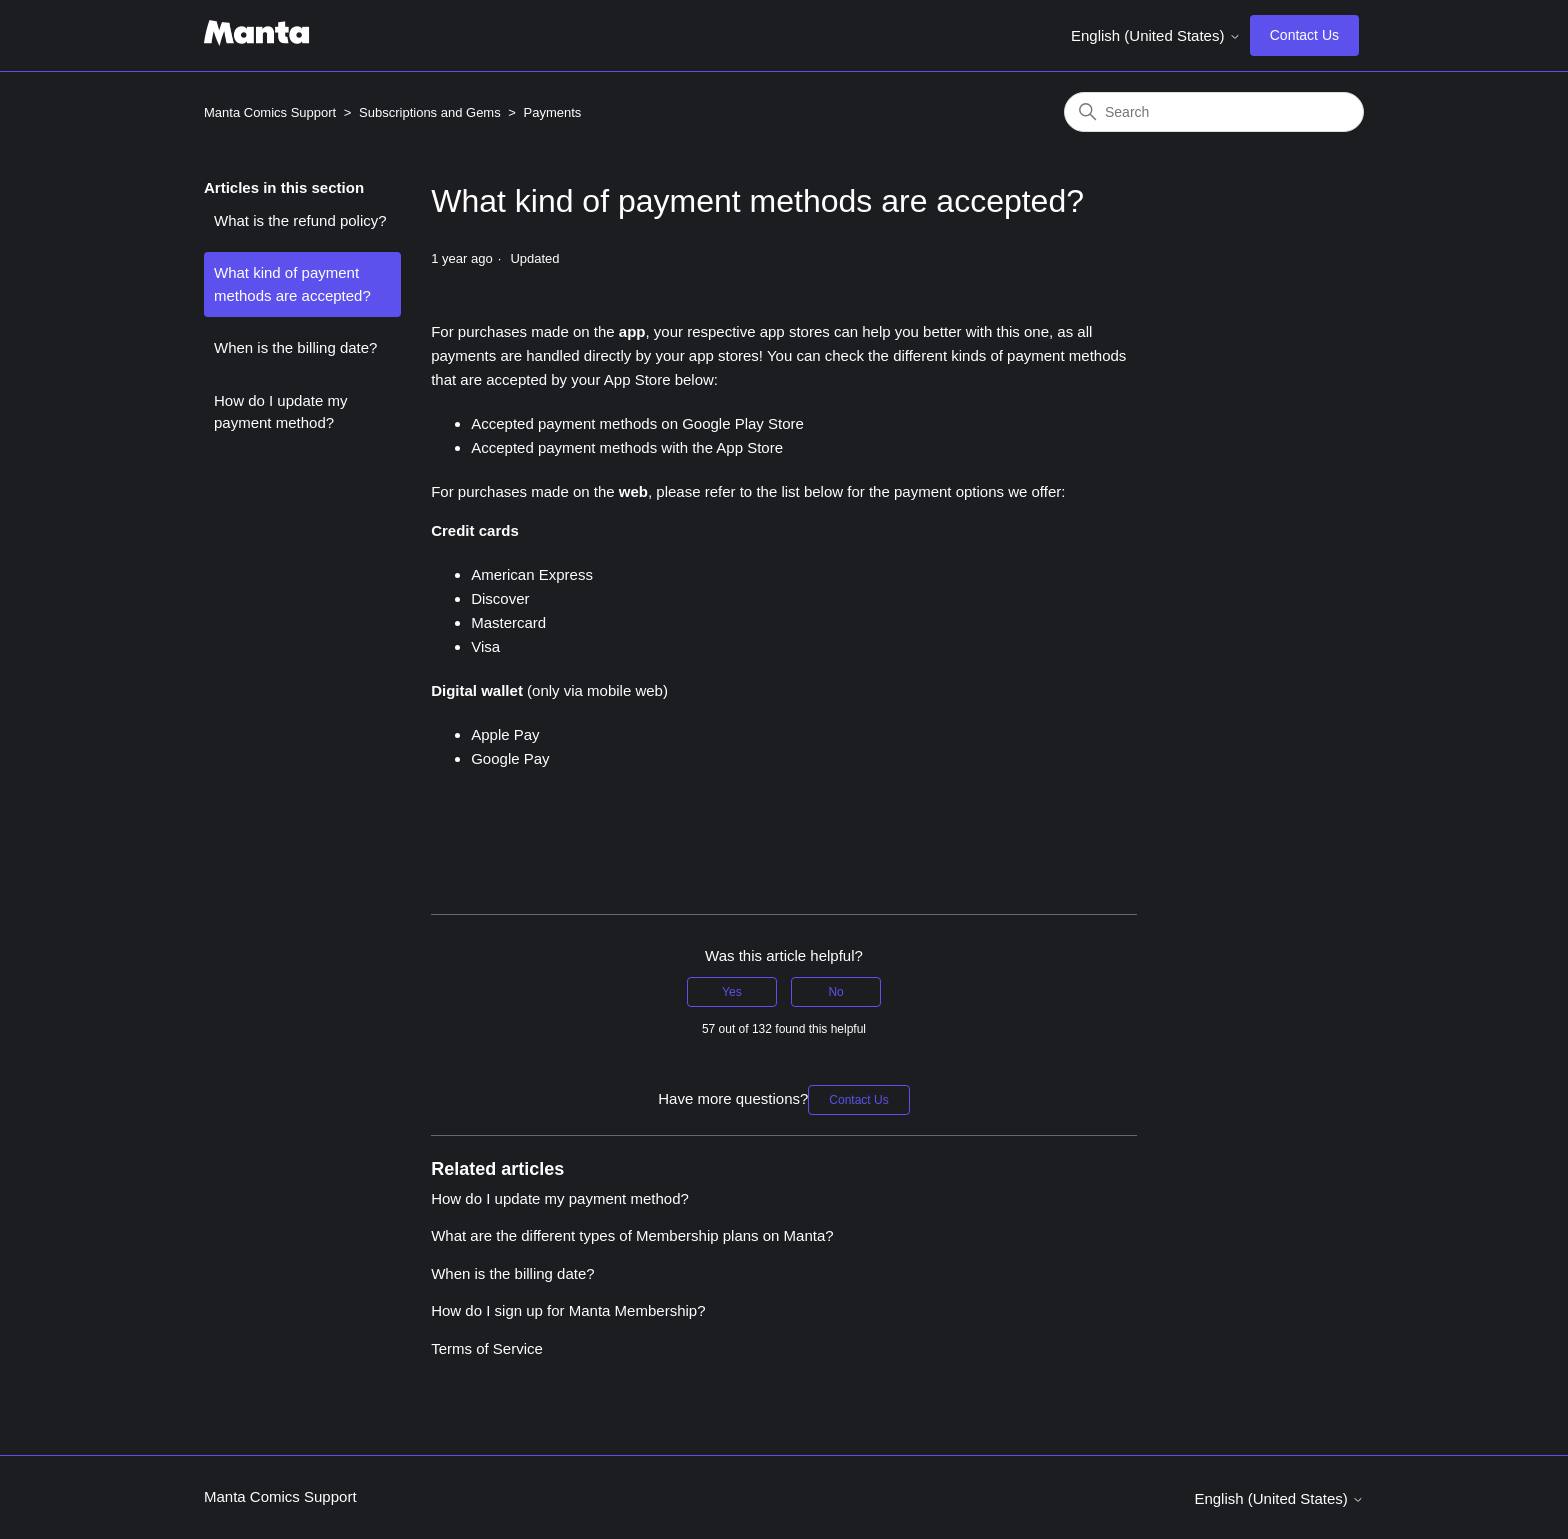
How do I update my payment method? (280, 412)
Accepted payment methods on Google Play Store (637, 423)
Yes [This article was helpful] (732, 992)
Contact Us (1304, 35)
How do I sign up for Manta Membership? (568, 1310)
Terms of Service (487, 1348)
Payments (553, 112)
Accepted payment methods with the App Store (627, 447)
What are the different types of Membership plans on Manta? (632, 1235)
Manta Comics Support (270, 112)
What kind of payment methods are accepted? (292, 284)
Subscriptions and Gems (430, 112)
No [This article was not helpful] (835, 992)
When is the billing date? (295, 347)
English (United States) (1156, 35)
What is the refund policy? (300, 220)
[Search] (1214, 112)
